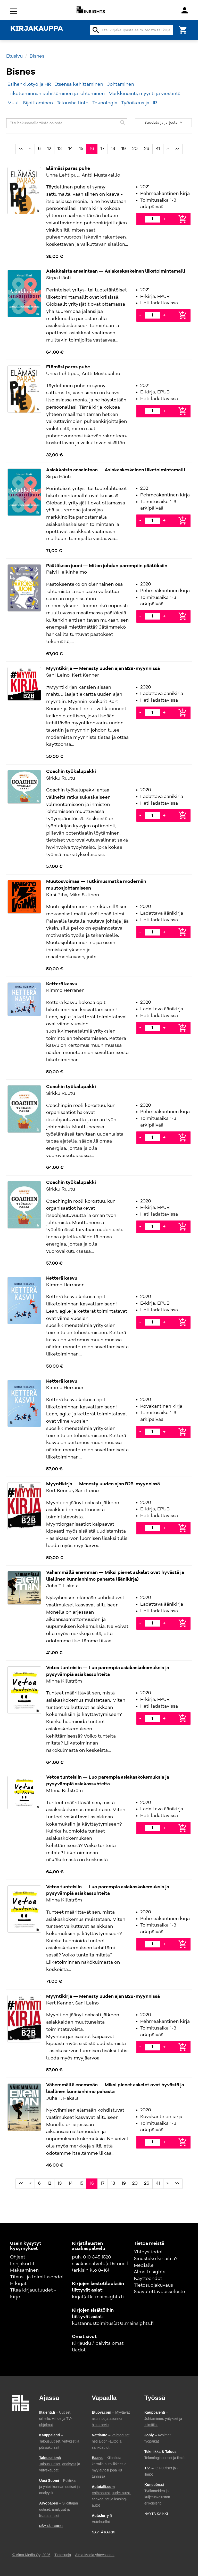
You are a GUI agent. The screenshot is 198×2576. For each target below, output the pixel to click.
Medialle (144, 2265)
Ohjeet (17, 2257)
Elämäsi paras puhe (68, 168)
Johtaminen (120, 84)
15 (81, 148)
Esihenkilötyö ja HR (29, 84)
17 (102, 148)
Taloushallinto (72, 103)
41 (158, 148)
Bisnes (37, 56)
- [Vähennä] (140, 219)
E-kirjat (18, 2283)
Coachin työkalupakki (71, 771)
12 (49, 148)
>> (177, 148)
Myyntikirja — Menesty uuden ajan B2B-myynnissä (103, 668)
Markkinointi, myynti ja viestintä (144, 93)
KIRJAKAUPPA (36, 29)
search (96, 30)
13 (59, 148)
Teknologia (104, 103)
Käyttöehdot (148, 2278)
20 (135, 148)
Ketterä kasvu (61, 984)
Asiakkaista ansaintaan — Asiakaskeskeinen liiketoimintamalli (115, 271)
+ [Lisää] (164, 219)
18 (113, 148)
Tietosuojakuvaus (153, 2285)
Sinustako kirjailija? (155, 2258)
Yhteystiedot (148, 2252)
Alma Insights (149, 2272)
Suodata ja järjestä (163, 122)
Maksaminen (24, 2270)
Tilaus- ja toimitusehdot (37, 2277)
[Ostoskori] (183, 29)
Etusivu (14, 56)
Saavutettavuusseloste (159, 2291)
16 (92, 148)
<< (21, 148)
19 (123, 148)
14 (70, 148)
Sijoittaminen (38, 103)
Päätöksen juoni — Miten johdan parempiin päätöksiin (106, 566)
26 (146, 148)
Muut (13, 103)
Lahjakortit (22, 2264)
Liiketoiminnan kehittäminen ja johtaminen (56, 93)
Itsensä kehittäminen (79, 84)
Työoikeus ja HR (139, 103)
